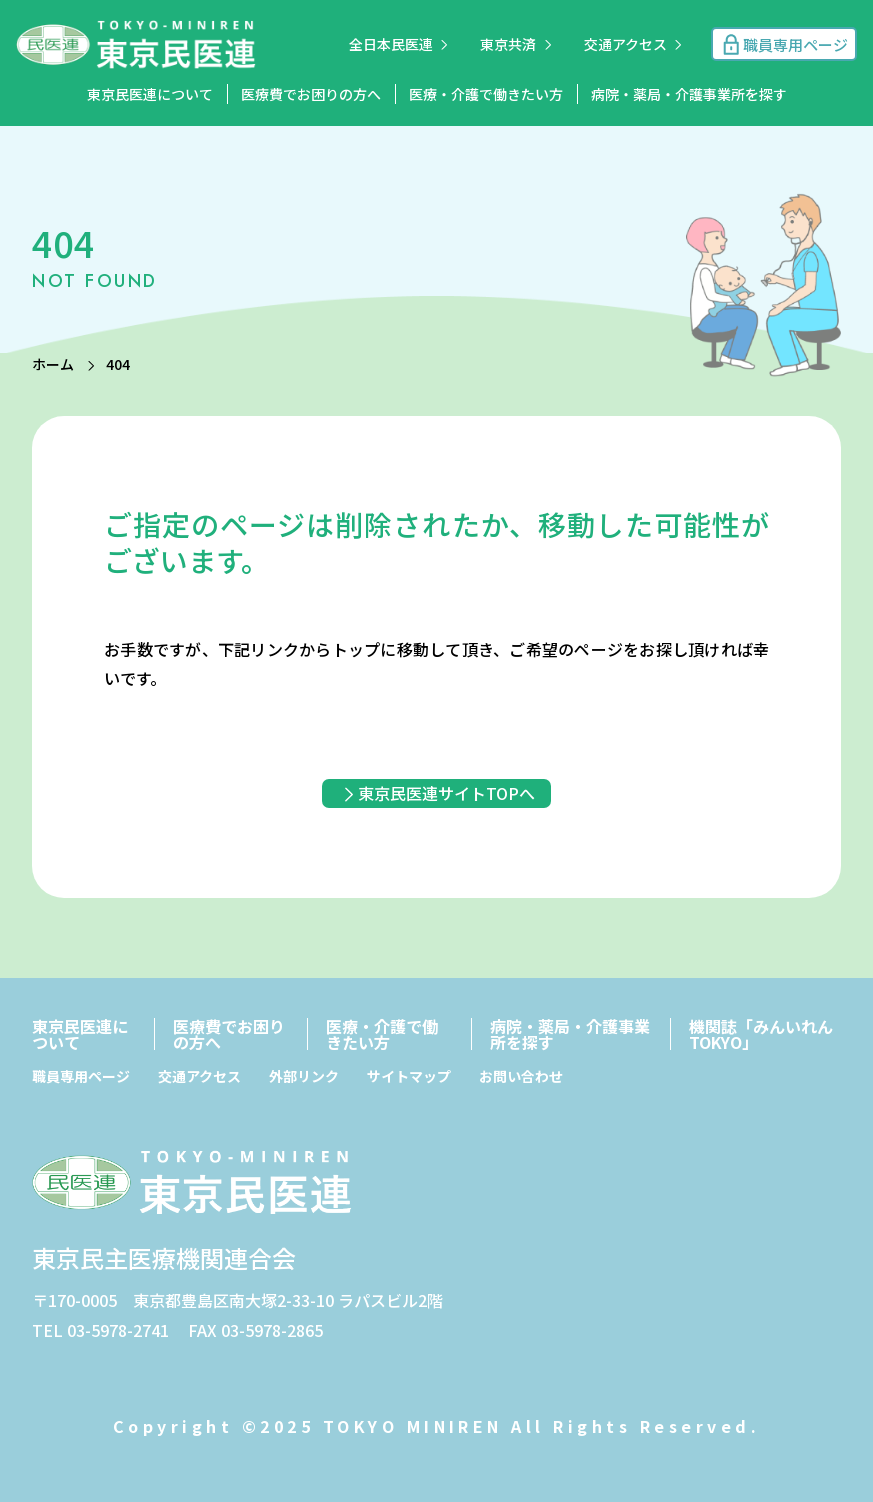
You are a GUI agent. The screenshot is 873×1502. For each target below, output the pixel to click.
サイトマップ (409, 1076)
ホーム (53, 364)
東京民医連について (150, 94)
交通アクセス (625, 44)
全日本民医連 (391, 44)
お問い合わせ (521, 1076)
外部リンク (304, 1076)
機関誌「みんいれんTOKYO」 (761, 1034)
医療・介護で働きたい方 (486, 94)
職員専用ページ (81, 1076)
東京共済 (508, 44)
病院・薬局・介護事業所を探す (689, 94)
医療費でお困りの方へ (311, 94)
